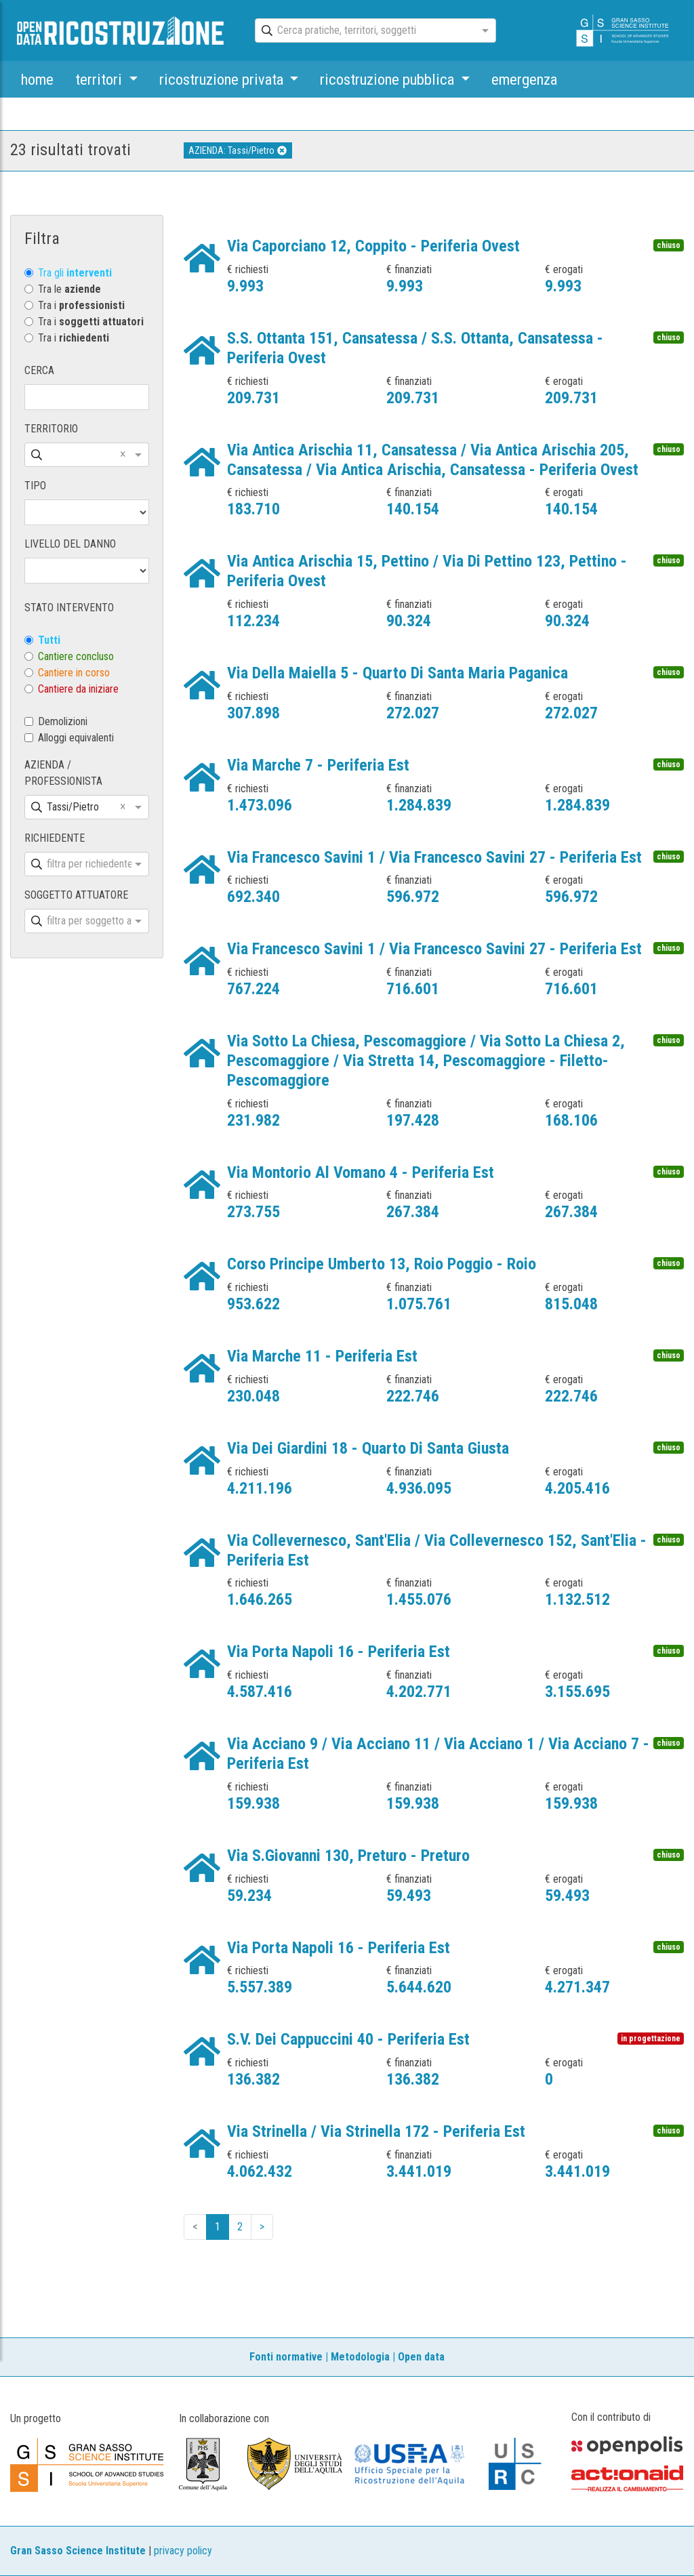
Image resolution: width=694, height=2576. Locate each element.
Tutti (49, 640)
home (37, 79)
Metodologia (360, 2356)
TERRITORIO (51, 428)
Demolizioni (62, 721)
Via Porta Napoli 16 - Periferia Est (338, 1651)
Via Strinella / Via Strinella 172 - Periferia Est (376, 2131)
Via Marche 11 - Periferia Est (322, 1356)
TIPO (35, 485)
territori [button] (100, 79)
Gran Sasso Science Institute (78, 2550)
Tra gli (75, 272)
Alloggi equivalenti (76, 737)
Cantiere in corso (74, 672)
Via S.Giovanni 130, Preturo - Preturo (348, 1855)
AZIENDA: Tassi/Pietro (237, 150)
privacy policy (183, 2550)
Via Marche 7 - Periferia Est (318, 765)
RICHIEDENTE (54, 838)
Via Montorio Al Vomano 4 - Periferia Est (360, 1172)
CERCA (39, 370)
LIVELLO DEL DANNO (70, 543)
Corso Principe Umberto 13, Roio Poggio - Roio (381, 1263)
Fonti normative (286, 2356)
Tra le (69, 289)
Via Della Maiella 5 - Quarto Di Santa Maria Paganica (397, 672)
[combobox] (363, 31)
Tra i (81, 305)
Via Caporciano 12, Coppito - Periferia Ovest (373, 246)
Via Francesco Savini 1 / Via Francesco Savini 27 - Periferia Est (434, 857)
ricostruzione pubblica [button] (388, 79)
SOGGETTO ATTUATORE (76, 894)
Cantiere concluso (76, 656)
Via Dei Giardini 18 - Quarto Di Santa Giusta (368, 1448)
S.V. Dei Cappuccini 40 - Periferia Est (348, 2039)
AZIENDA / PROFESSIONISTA (63, 773)
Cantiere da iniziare (78, 688)
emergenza (524, 79)
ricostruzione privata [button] (223, 79)
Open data (421, 2356)
